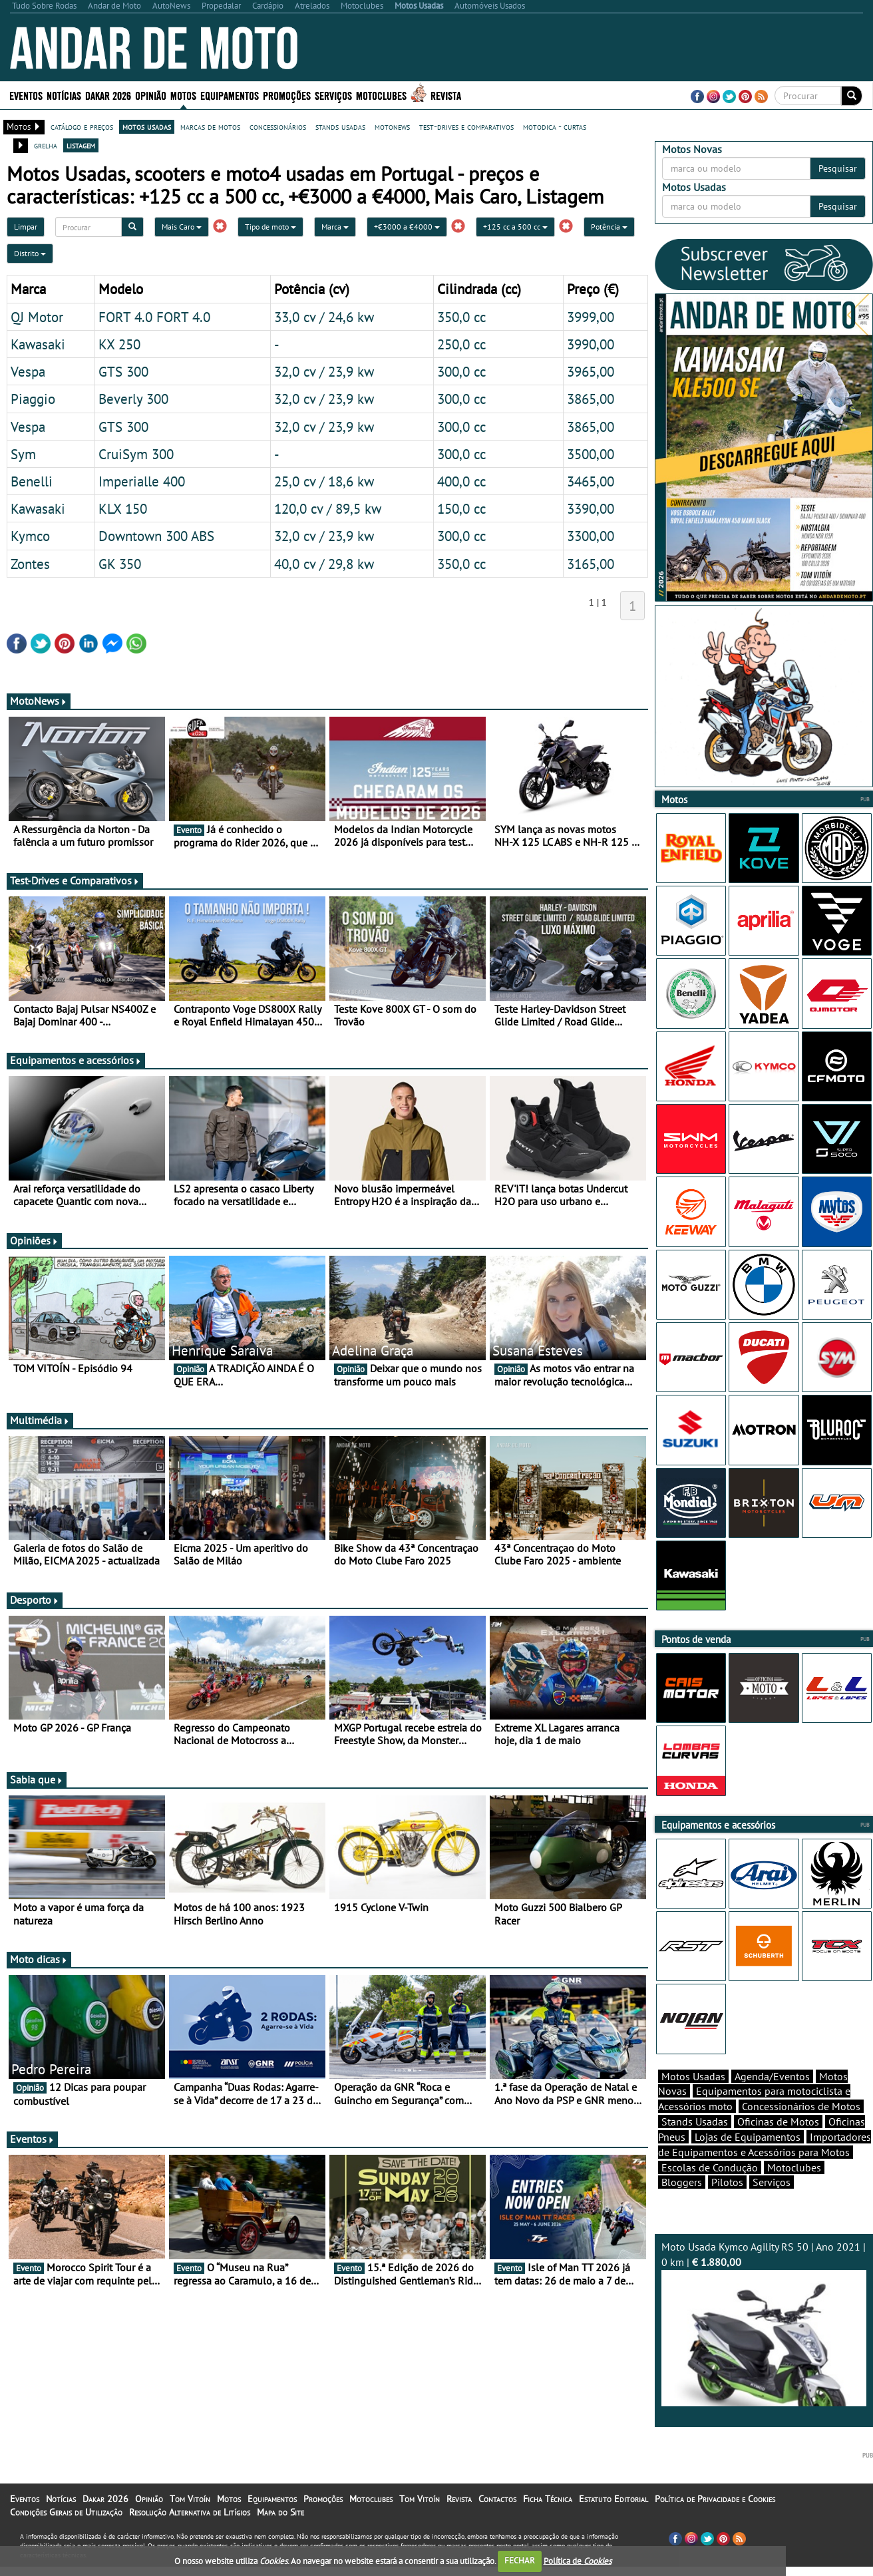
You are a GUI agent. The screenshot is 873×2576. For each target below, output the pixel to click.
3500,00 (590, 454)
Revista (446, 95)
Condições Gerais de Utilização (66, 2512)
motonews (392, 126)
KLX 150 (122, 508)
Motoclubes (381, 95)
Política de (577, 2560)
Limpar (25, 227)
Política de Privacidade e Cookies (715, 2499)
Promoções (287, 95)
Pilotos (727, 2182)
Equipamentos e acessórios (76, 1060)
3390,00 (590, 508)
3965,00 (590, 371)
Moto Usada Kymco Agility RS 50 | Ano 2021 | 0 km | (763, 2323)
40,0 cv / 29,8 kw (324, 563)
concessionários (278, 126)
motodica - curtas (554, 126)
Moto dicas (39, 1959)
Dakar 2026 (108, 95)
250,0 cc (461, 344)
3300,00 (590, 535)
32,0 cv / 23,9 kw (324, 371)
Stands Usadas (694, 2121)
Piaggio (33, 398)
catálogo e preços (82, 126)
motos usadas (146, 126)
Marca (335, 227)
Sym (23, 454)
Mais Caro (182, 227)
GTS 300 (123, 371)
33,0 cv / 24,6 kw (324, 316)
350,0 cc (461, 316)
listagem (81, 145)
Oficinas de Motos (778, 2121)
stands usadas (340, 126)
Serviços (333, 95)
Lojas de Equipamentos (747, 2136)
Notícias (64, 95)
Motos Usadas (693, 2076)
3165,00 (590, 563)
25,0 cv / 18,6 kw (324, 481)
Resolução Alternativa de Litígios (189, 2512)
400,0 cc (461, 481)
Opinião (150, 95)
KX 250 (119, 344)
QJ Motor (37, 316)
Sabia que (36, 1779)
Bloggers (681, 2182)
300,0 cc (461, 371)
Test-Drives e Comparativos (75, 880)
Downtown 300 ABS (156, 535)
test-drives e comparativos (466, 126)
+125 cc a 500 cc (515, 227)
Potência (609, 227)
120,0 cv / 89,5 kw (327, 508)
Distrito (30, 253)
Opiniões (34, 1240)
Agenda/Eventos (772, 2076)
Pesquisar (837, 168)
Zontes (30, 563)
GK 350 (119, 563)
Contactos (497, 2499)
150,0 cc (461, 508)
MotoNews (38, 700)
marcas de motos (210, 126)
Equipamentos (229, 95)
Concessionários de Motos (801, 2106)
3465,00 (590, 481)
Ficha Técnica (547, 2499)
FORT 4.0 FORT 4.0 (154, 316)
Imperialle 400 (141, 481)
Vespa (28, 371)
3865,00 (590, 398)
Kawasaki (38, 344)
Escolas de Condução (709, 2167)
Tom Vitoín (190, 2499)
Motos (183, 95)
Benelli (32, 481)
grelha (45, 145)
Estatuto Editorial (613, 2499)
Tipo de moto (270, 227)
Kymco (30, 535)
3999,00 (590, 316)
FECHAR (519, 2560)
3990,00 (590, 344)
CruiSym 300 (136, 454)
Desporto (34, 1599)
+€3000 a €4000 (407, 227)
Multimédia (40, 1420)
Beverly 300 (133, 398)
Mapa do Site (280, 2512)
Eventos (26, 95)
